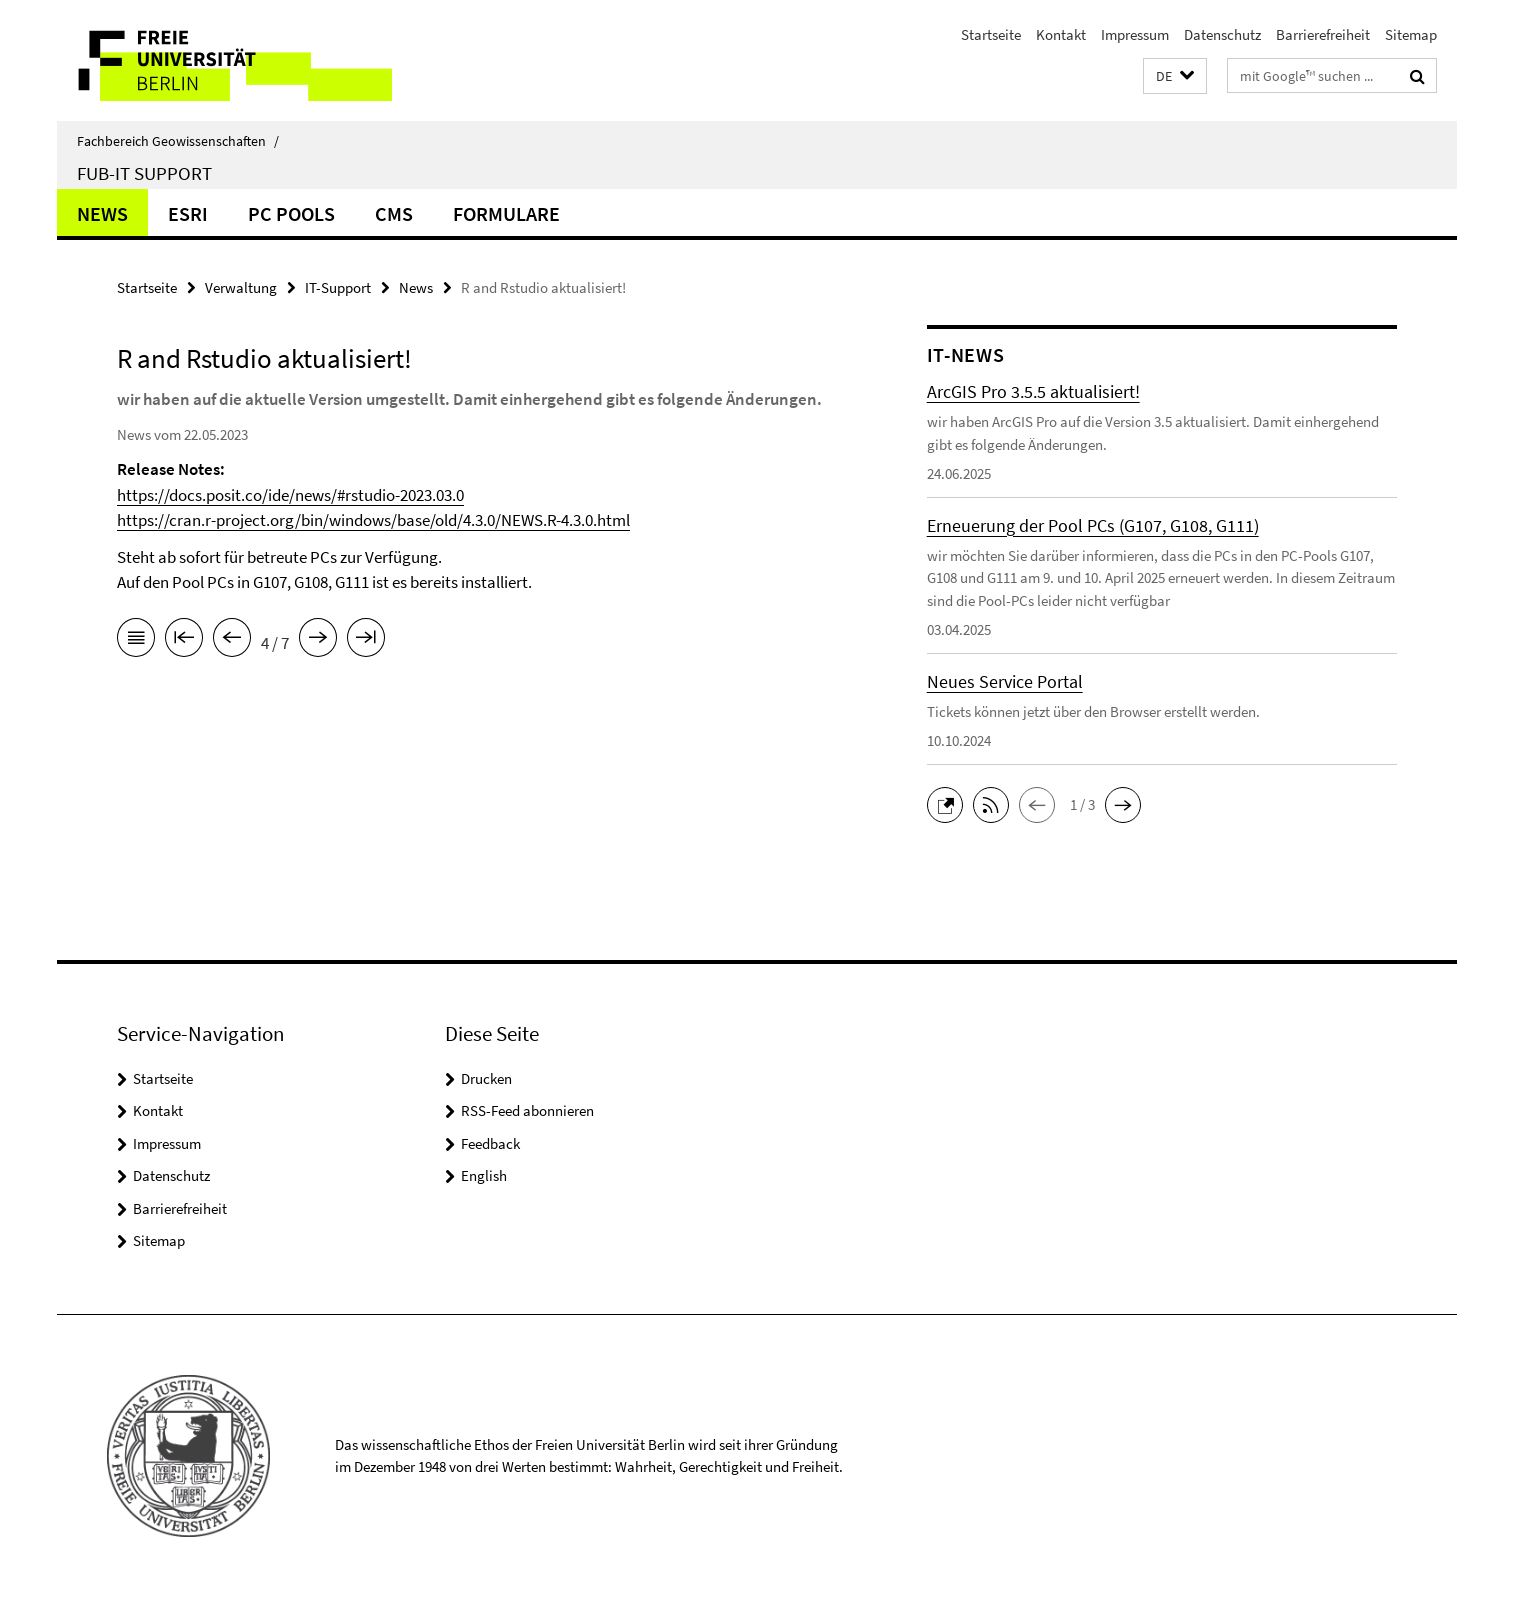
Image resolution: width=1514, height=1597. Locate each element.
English (484, 1175)
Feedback (490, 1143)
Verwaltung (241, 287)
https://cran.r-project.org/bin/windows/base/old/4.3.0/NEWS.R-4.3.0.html (373, 520)
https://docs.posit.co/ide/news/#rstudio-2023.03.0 (290, 495)
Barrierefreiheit (1323, 34)
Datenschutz (1222, 34)
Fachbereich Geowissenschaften (178, 141)
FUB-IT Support (144, 173)
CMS (394, 213)
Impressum (1135, 34)
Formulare (506, 213)
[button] (1175, 76)
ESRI (188, 213)
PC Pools (291, 213)
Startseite (991, 34)
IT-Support (338, 287)
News (102, 213)
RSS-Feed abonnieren (527, 1110)
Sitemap (1411, 34)
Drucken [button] (486, 1078)
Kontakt (1061, 34)
